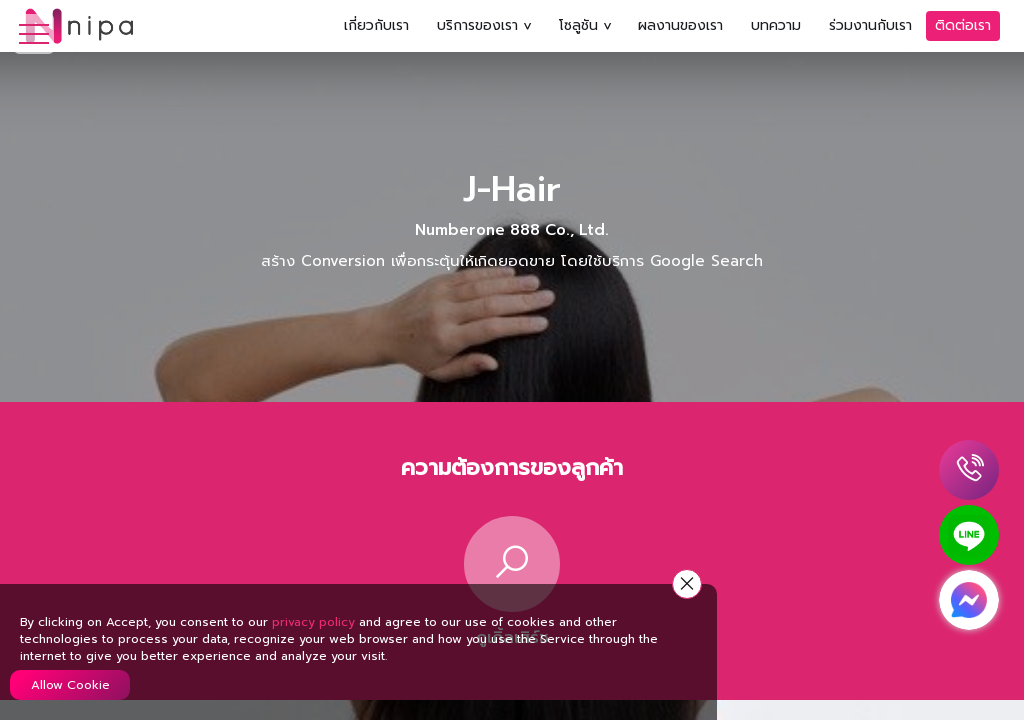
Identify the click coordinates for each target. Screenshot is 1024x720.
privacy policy (313, 622)
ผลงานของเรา (680, 25)
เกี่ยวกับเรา (376, 25)
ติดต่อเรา (963, 25)
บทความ (776, 25)
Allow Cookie (70, 685)
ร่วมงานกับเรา (870, 25)
